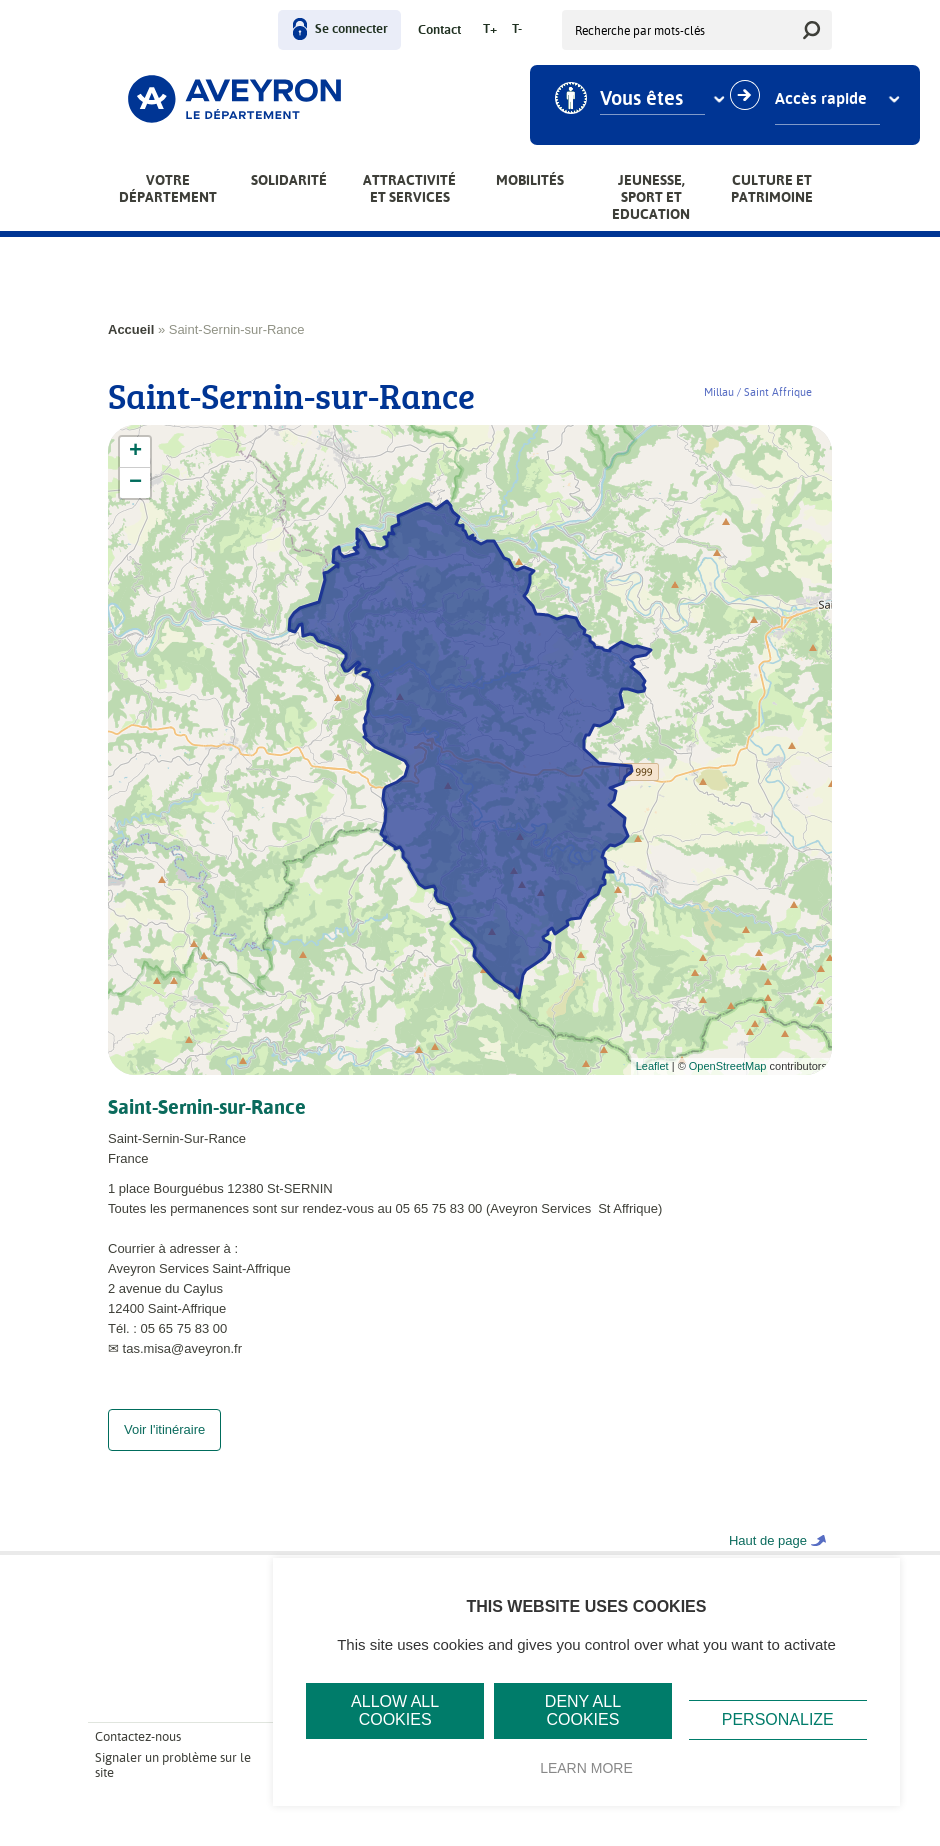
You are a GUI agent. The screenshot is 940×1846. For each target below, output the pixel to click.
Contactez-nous (138, 1756)
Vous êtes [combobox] (641, 99)
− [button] (135, 483)
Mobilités (530, 180)
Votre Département (168, 188)
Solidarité (289, 180)
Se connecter (351, 29)
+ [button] (135, 452)
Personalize (778, 1719)
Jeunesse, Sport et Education (651, 197)
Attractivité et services (409, 188)
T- (517, 29)
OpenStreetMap (728, 1066)
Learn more (586, 1768)
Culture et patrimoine (772, 188)
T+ (490, 29)
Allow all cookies (395, 1710)
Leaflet (652, 1066)
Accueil (131, 329)
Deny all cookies (583, 1710)
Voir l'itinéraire (164, 1449)
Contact (439, 30)
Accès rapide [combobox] (821, 99)
